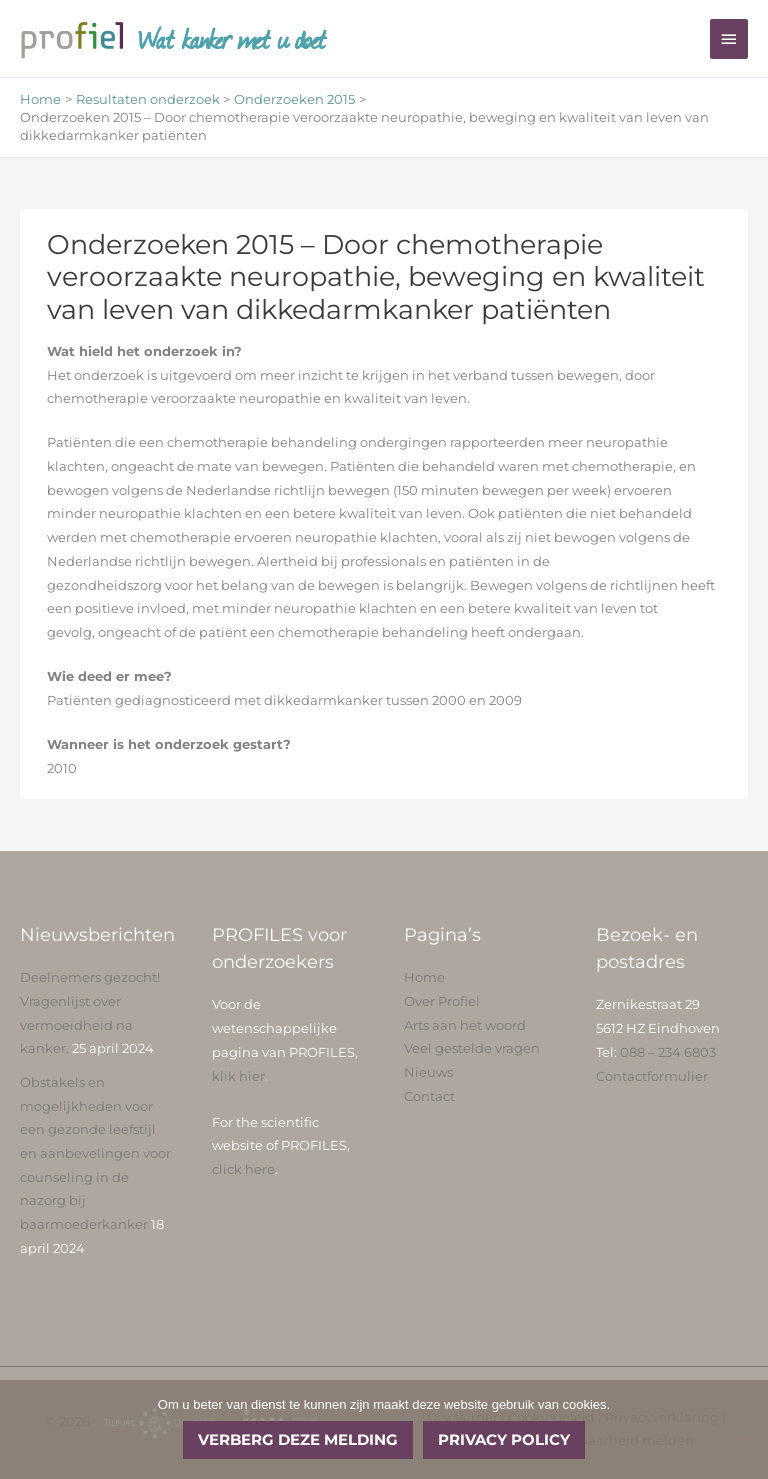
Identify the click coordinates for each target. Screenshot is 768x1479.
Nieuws (428, 1072)
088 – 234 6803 (668, 1052)
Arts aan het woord (465, 1025)
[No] (743, 1430)
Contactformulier (652, 1076)
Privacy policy (504, 1439)
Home (424, 977)
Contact (429, 1096)
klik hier (238, 1076)
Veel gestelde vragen (472, 1048)
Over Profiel (442, 1001)
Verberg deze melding (298, 1439)
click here (243, 1169)
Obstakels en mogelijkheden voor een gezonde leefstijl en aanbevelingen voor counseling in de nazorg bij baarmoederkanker (95, 1153)
